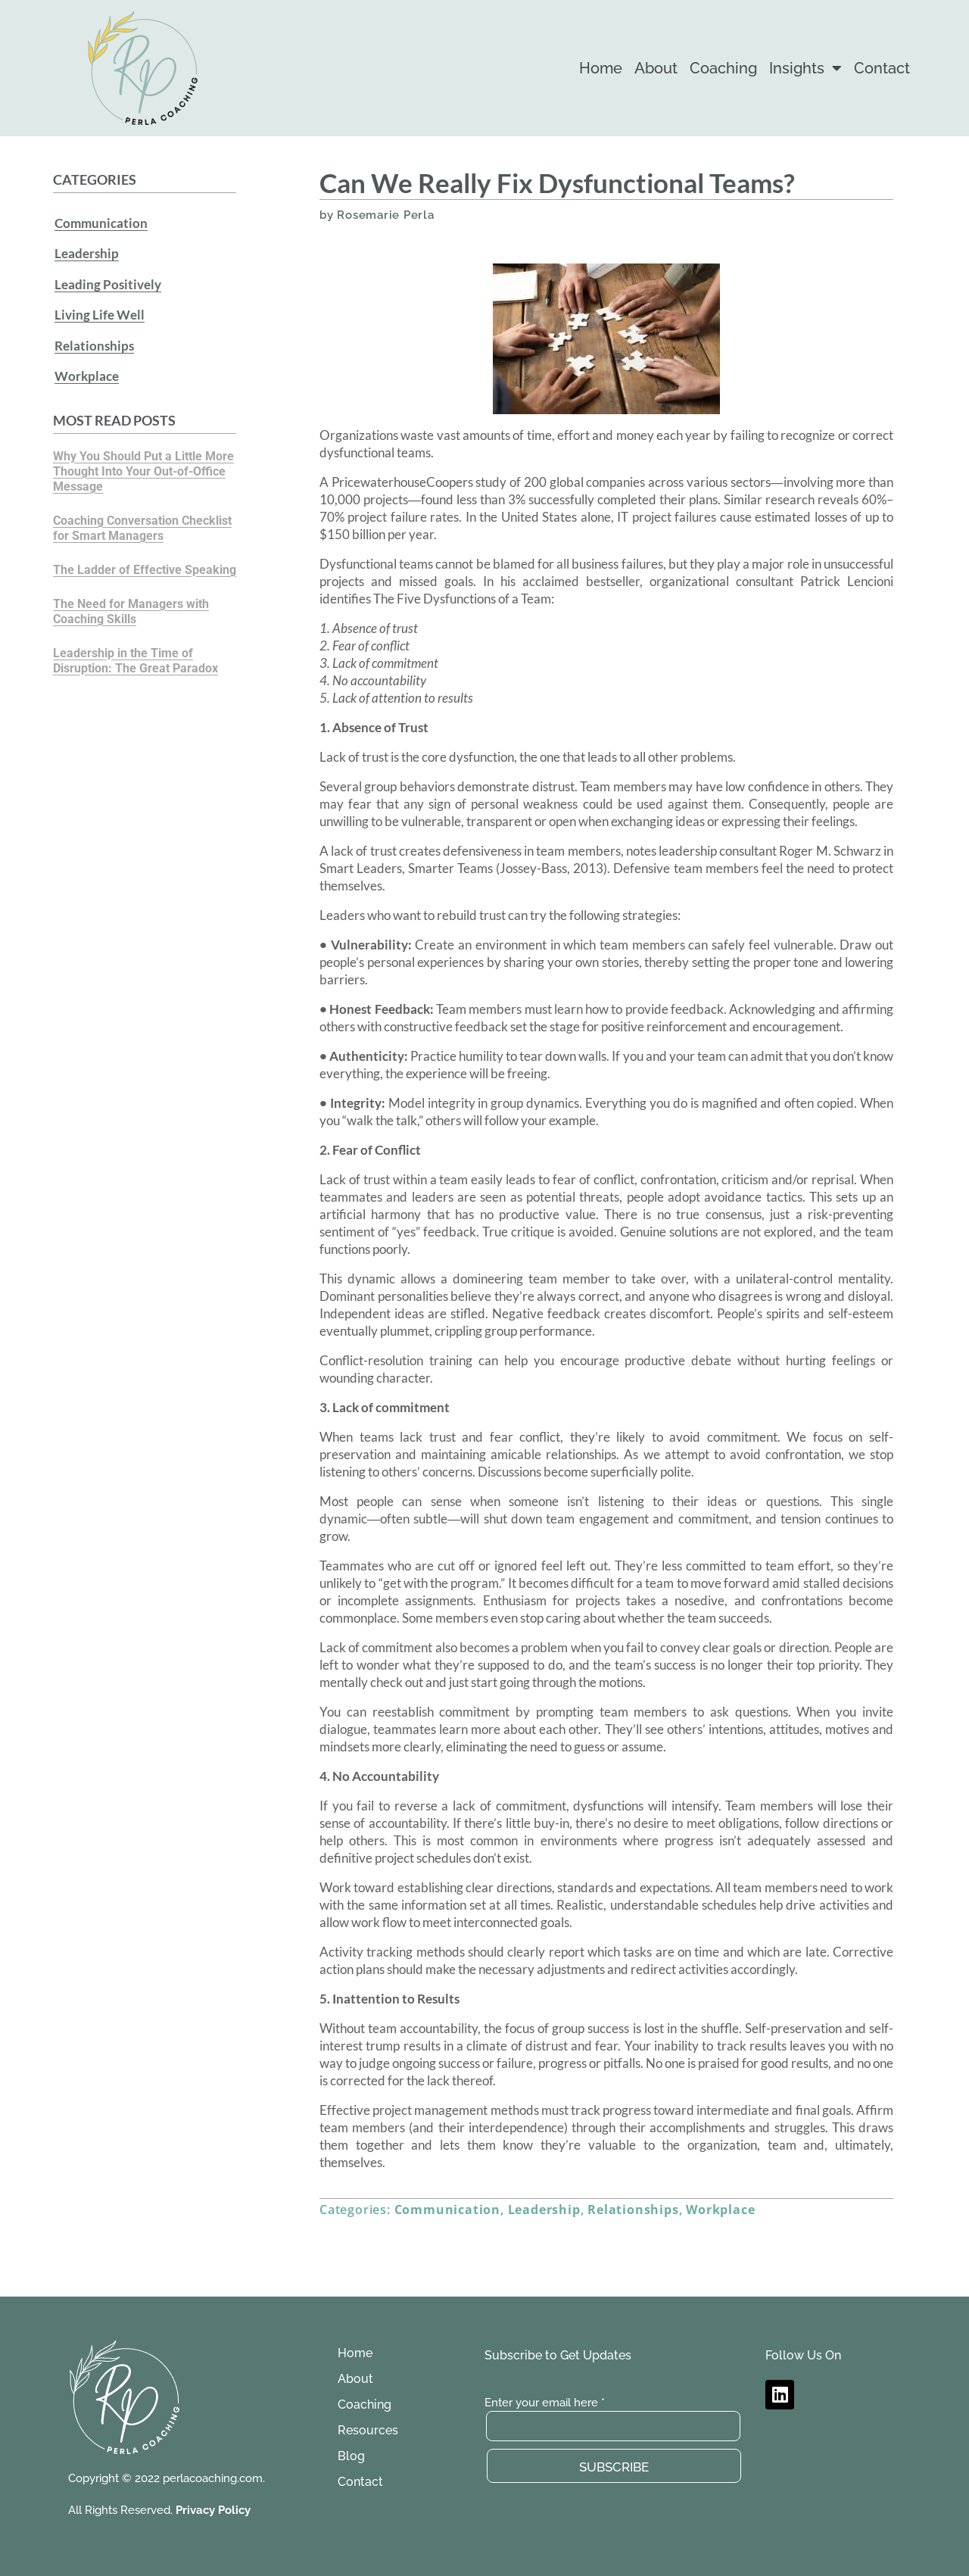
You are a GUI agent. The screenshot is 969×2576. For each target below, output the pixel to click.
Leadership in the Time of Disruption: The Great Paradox (135, 645)
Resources (368, 2430)
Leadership (87, 250)
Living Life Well (100, 306)
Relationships (94, 334)
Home (600, 68)
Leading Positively (108, 278)
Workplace (87, 362)
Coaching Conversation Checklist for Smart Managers (142, 512)
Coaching (723, 68)
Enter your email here (544, 2402)
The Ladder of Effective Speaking (144, 554)
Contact (882, 68)
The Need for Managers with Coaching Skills (131, 595)
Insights (805, 68)
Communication (101, 222)
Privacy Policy (213, 2510)
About (656, 68)
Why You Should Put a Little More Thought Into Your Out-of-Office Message (143, 455)
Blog (351, 2456)
